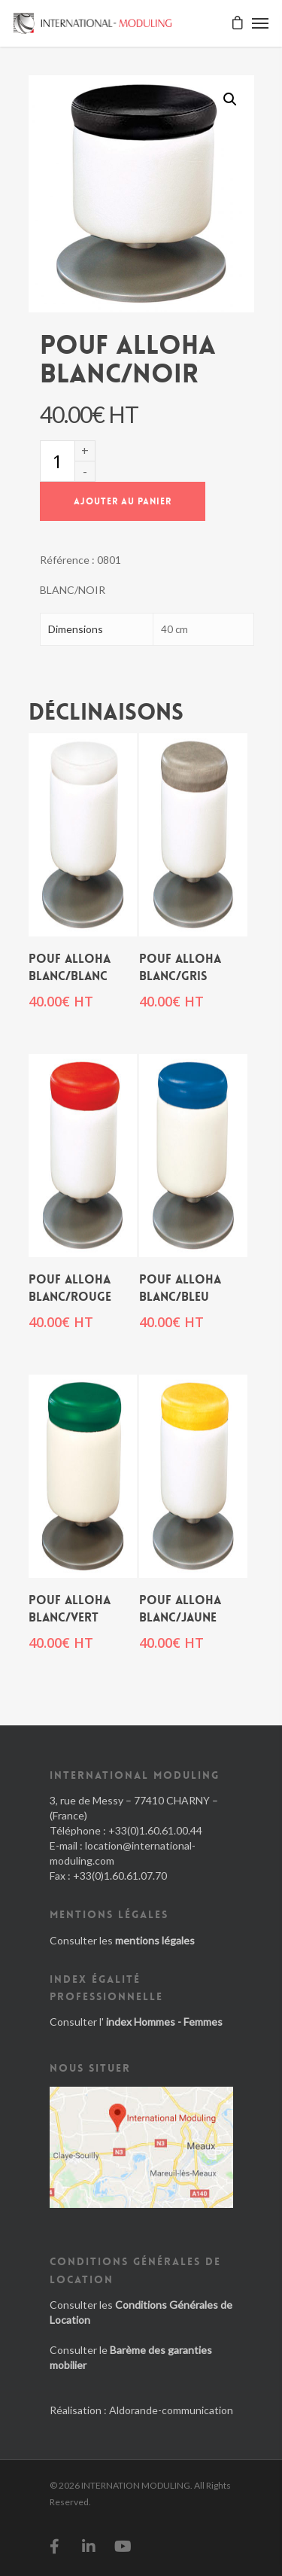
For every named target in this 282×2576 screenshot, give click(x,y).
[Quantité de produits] (57, 461)
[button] (230, 99)
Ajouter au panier (122, 501)
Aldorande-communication (171, 2410)
